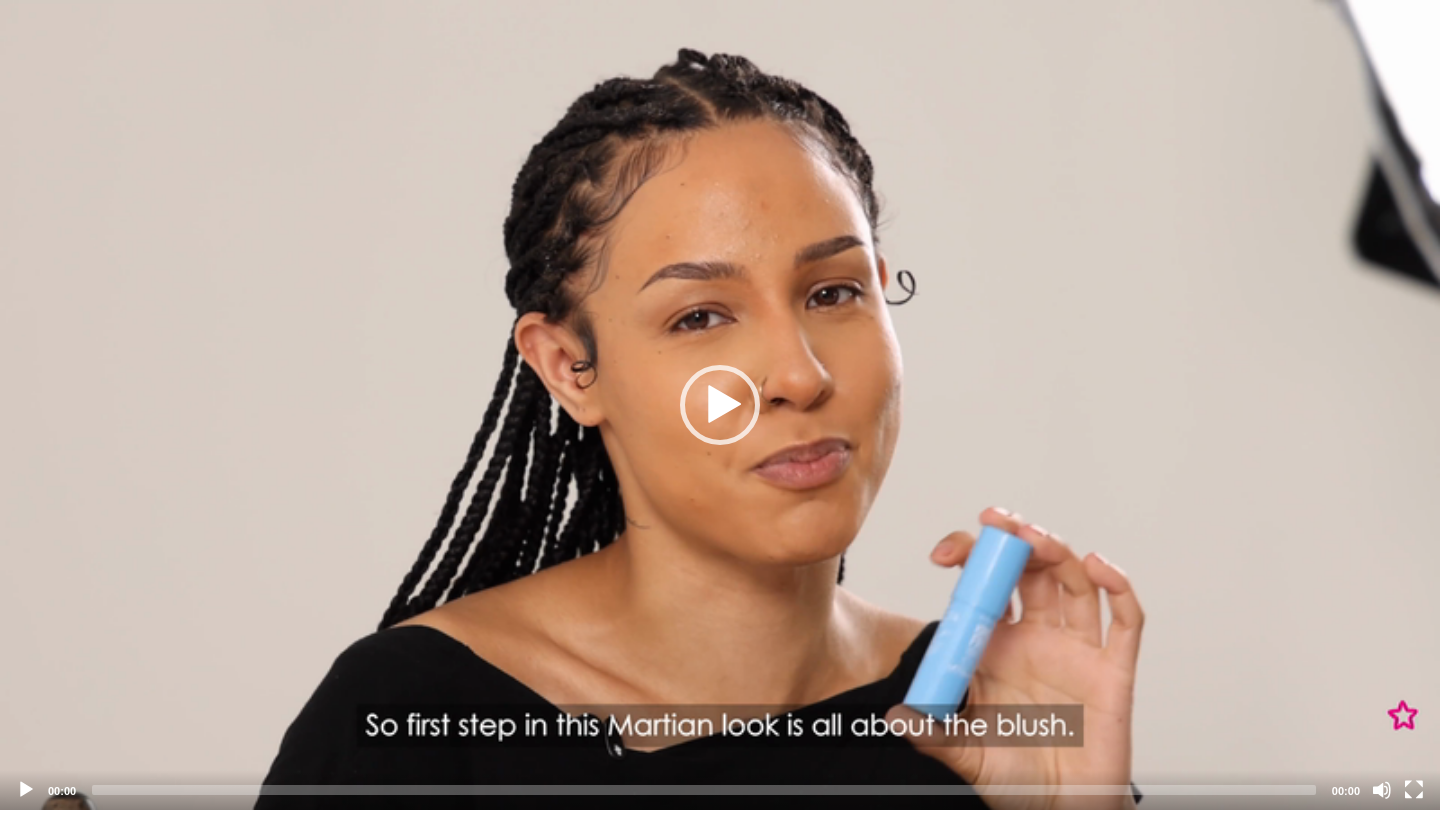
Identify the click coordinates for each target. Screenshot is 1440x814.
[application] (720, 405)
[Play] (26, 790)
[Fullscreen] (1414, 790)
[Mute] (1382, 790)
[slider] (704, 790)
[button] (720, 405)
